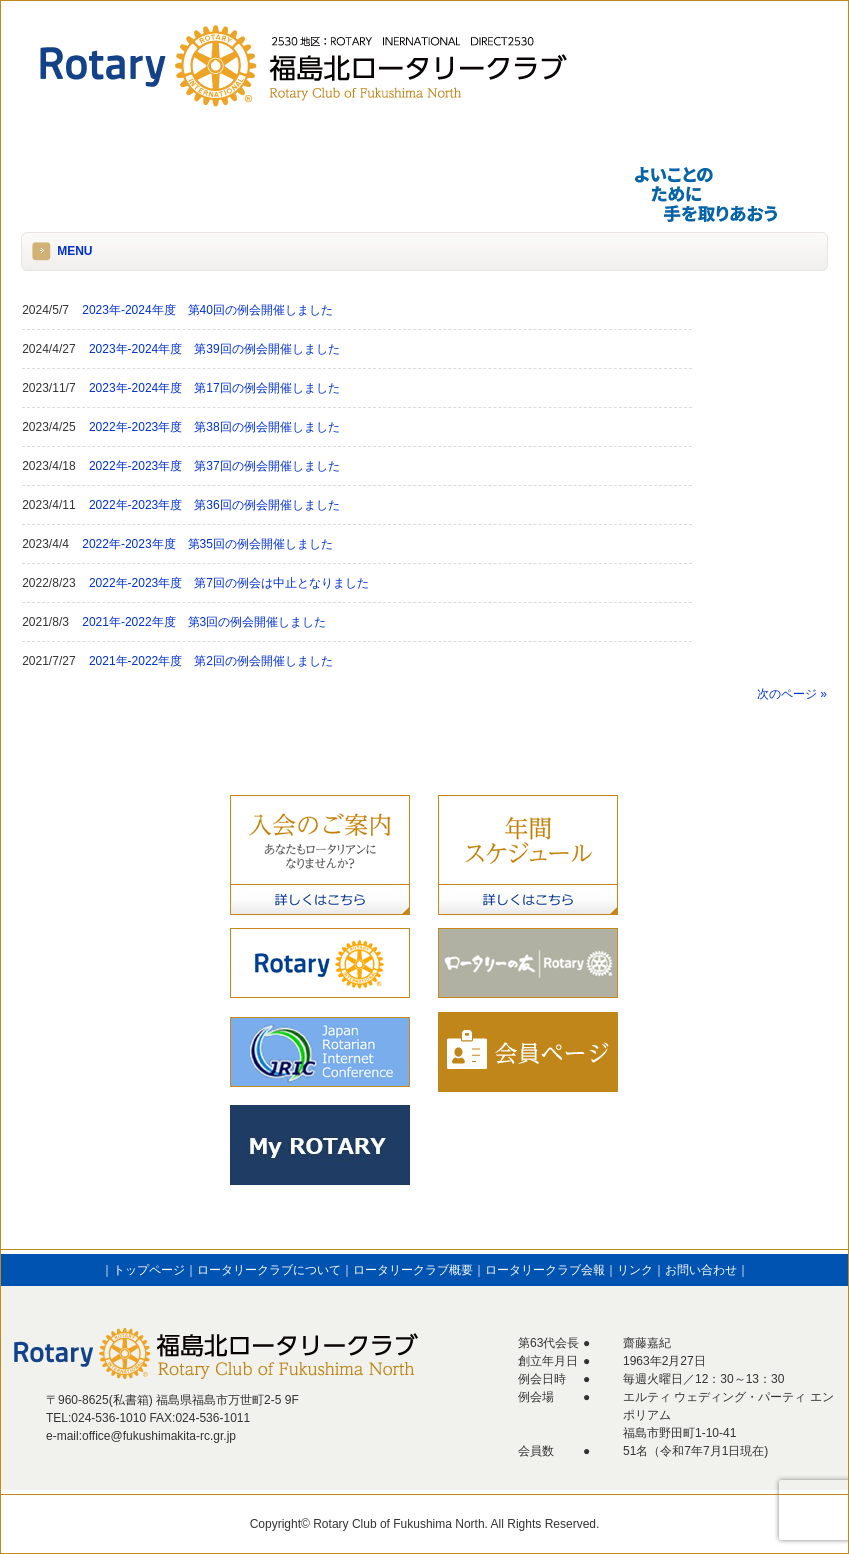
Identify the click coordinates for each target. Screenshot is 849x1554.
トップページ (149, 1270)
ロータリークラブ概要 (413, 1270)
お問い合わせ (701, 1270)
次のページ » (792, 694)
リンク (635, 1270)
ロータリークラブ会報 (545, 1270)
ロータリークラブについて (269, 1270)
